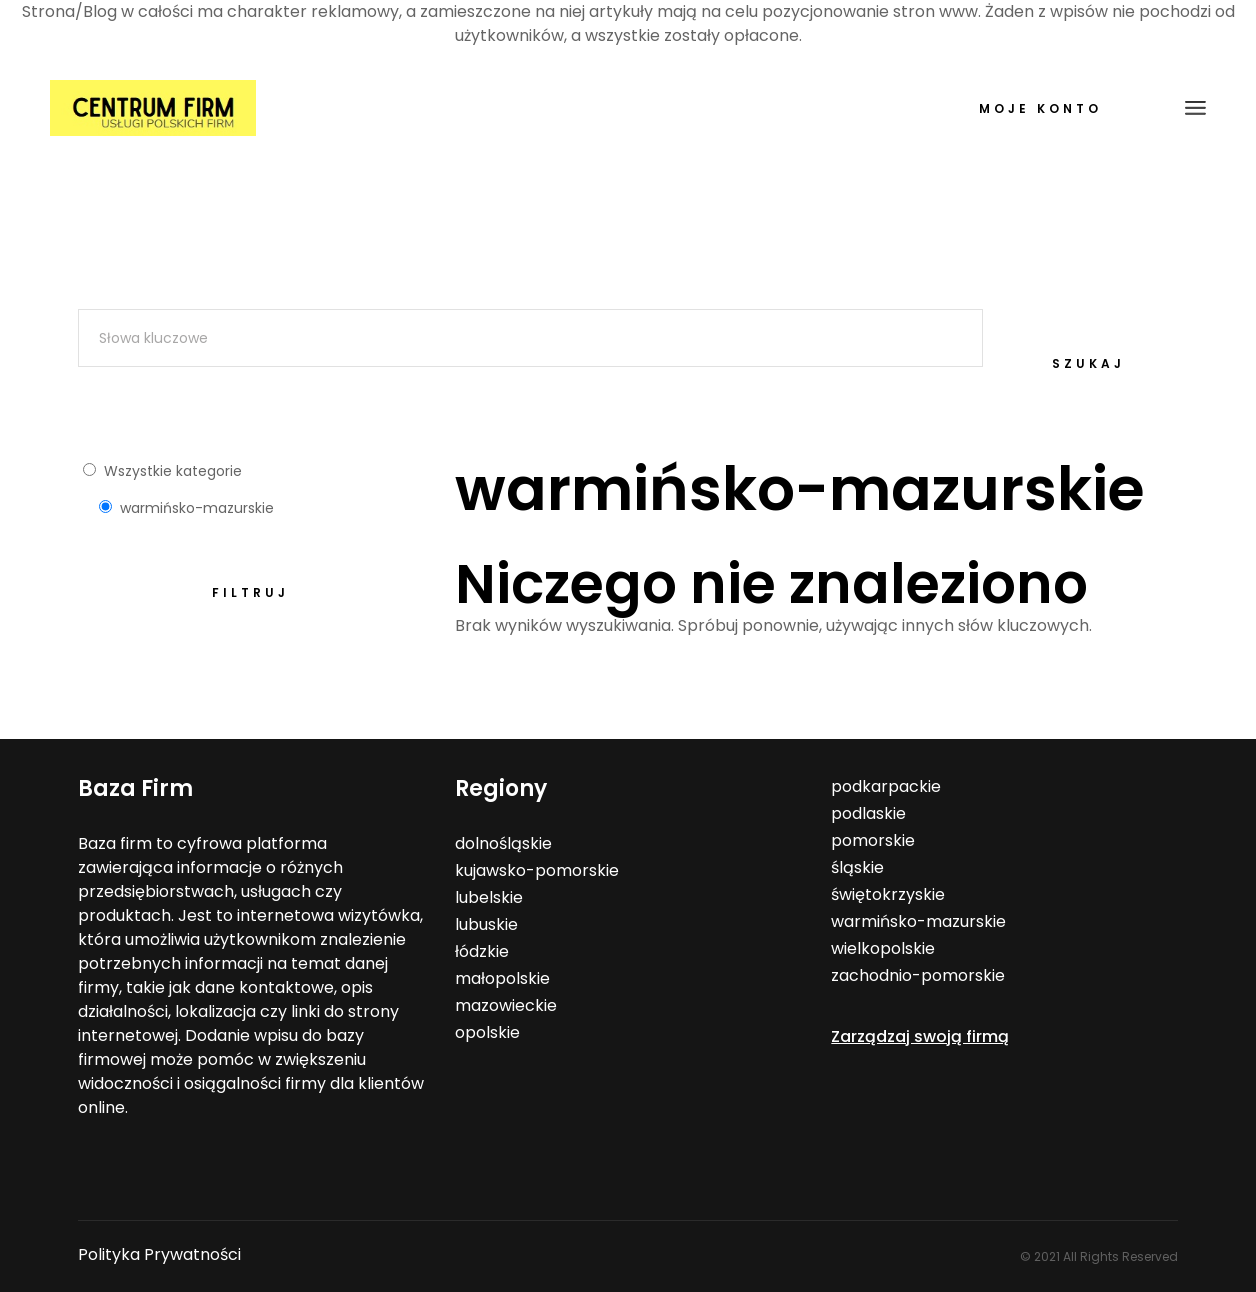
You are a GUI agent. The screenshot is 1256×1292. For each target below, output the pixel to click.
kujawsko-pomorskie (537, 870)
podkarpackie (886, 786)
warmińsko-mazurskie (918, 921)
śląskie (857, 867)
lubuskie (486, 924)
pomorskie (873, 840)
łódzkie (482, 951)
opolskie (487, 1032)
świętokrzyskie (888, 894)
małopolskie (502, 978)
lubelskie (489, 897)
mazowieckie (506, 1005)
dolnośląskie (503, 843)
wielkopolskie (883, 948)
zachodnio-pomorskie (918, 975)
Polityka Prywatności (159, 1254)
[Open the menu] (1195, 108)
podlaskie (868, 813)
